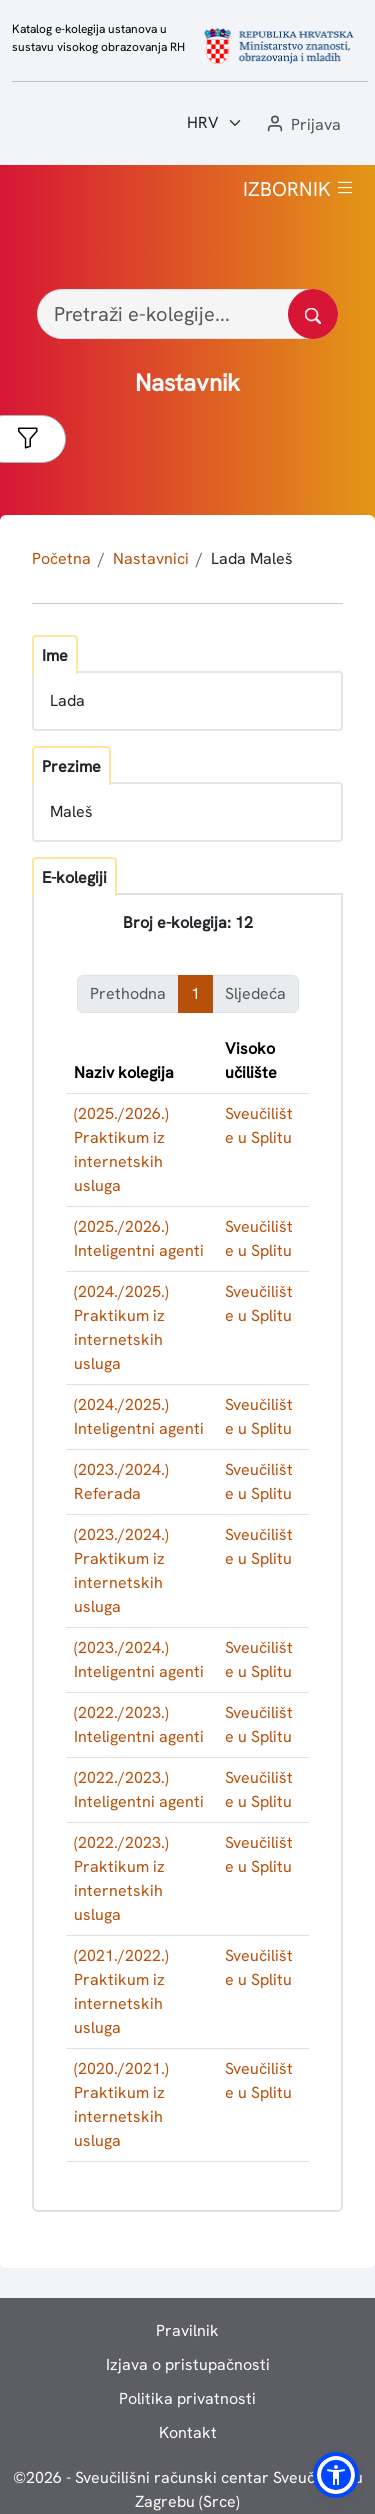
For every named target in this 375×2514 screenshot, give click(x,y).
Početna (61, 558)
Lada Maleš (252, 558)
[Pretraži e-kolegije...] (187, 314)
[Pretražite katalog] (313, 314)
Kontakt (188, 2432)
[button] (302, 125)
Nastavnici (151, 558)
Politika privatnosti (187, 2398)
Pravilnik (187, 2330)
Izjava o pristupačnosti (188, 2364)
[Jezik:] (215, 123)
